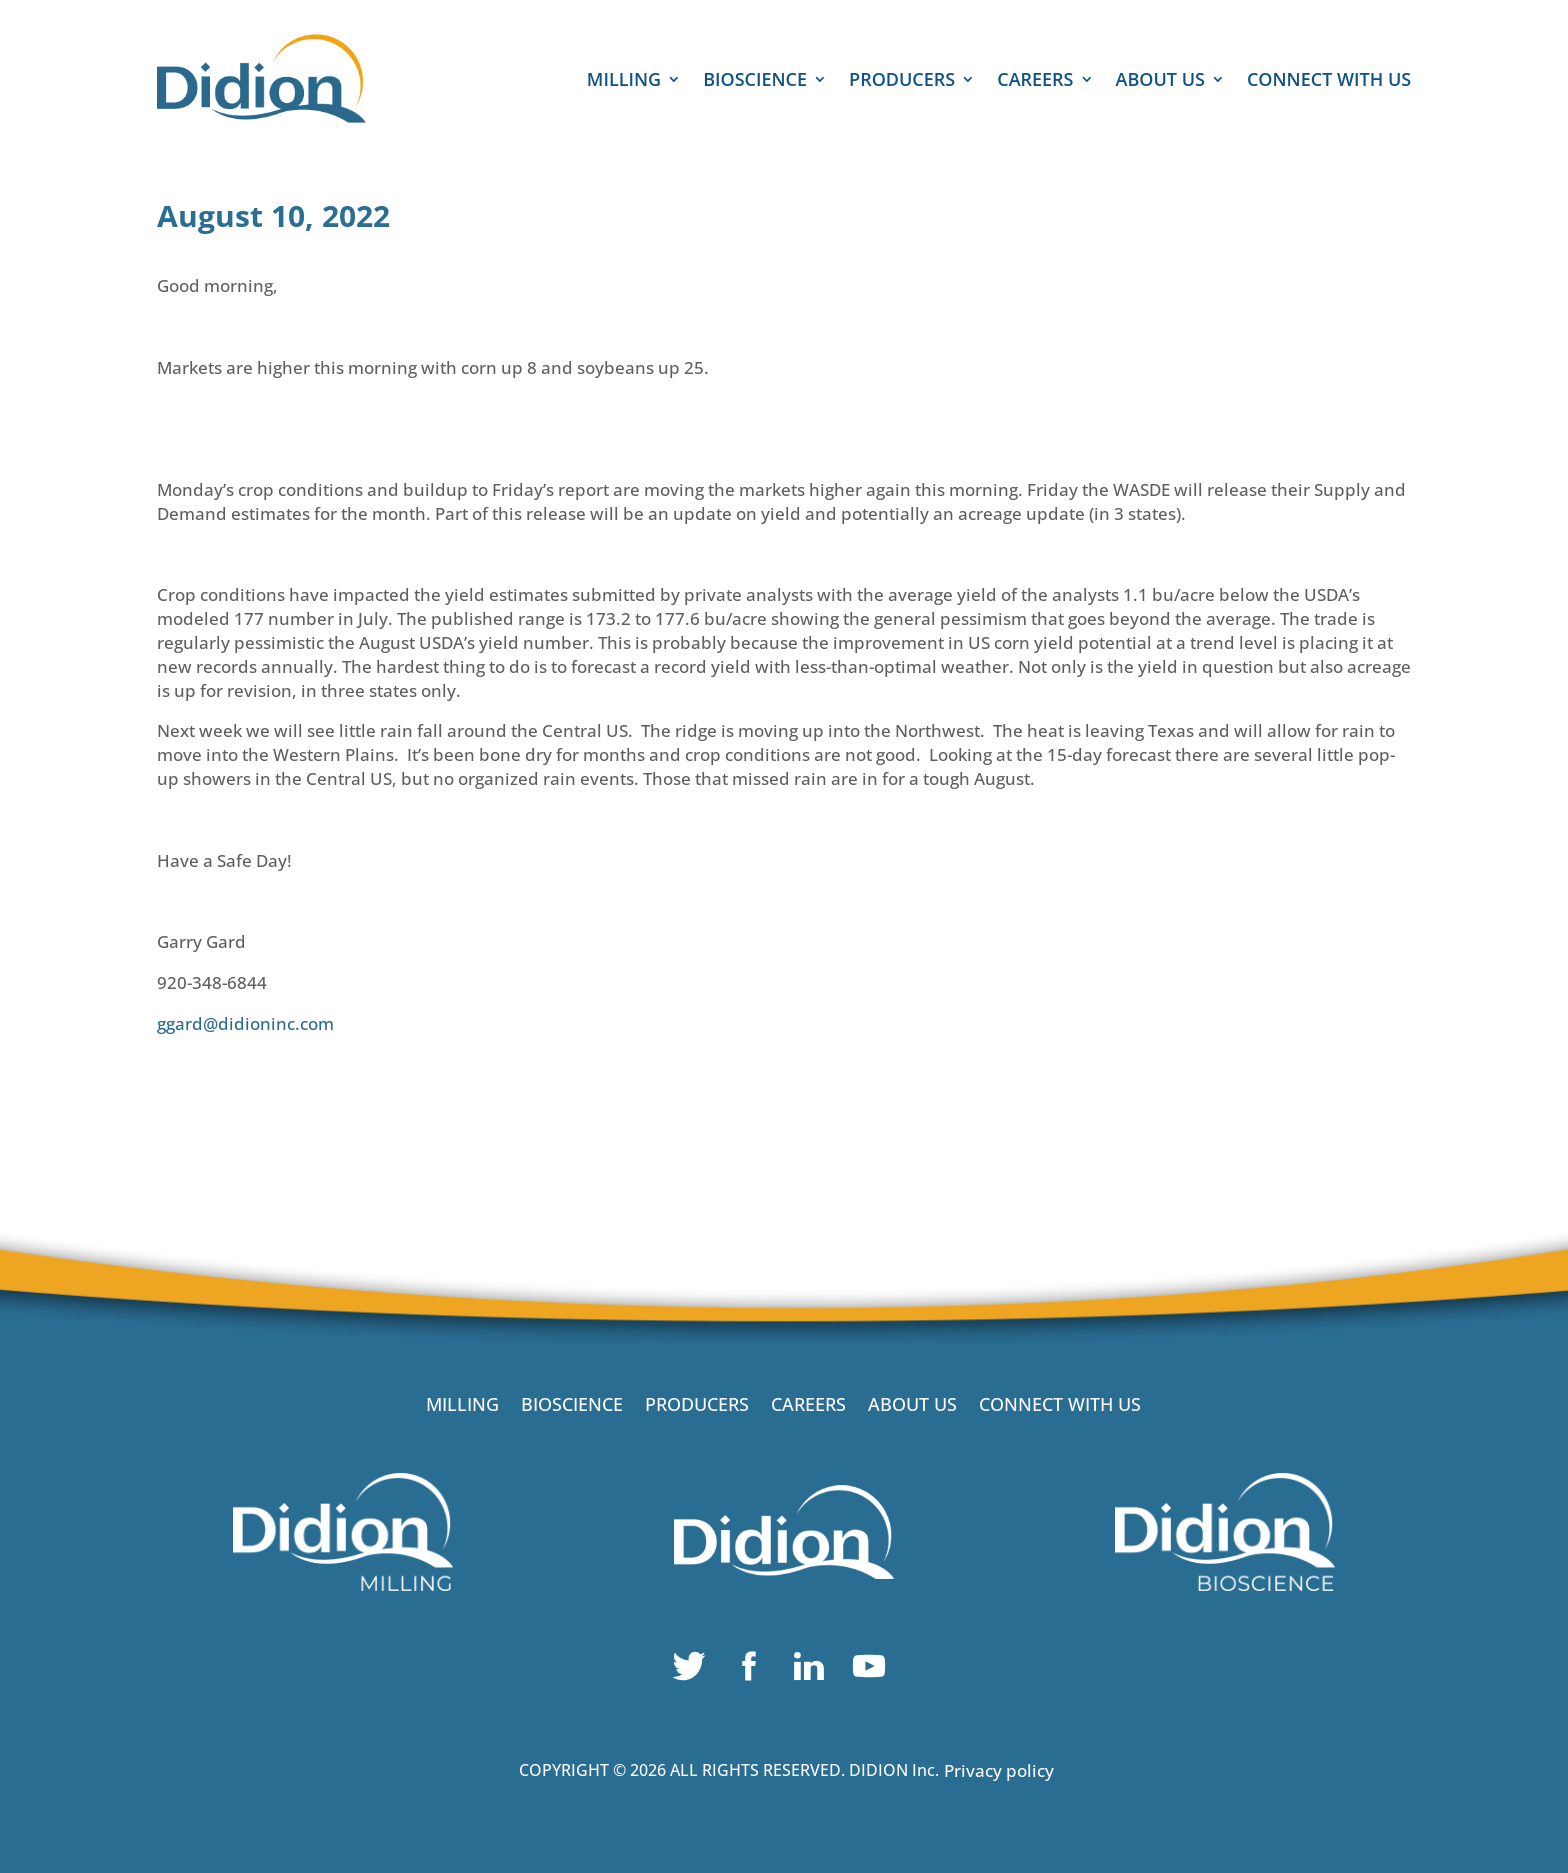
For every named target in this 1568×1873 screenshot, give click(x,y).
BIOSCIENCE (755, 81)
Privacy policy (999, 1770)
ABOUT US (1160, 81)
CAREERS (1035, 81)
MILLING (624, 81)
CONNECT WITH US (1329, 81)
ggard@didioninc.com (245, 1023)
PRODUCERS (902, 81)
